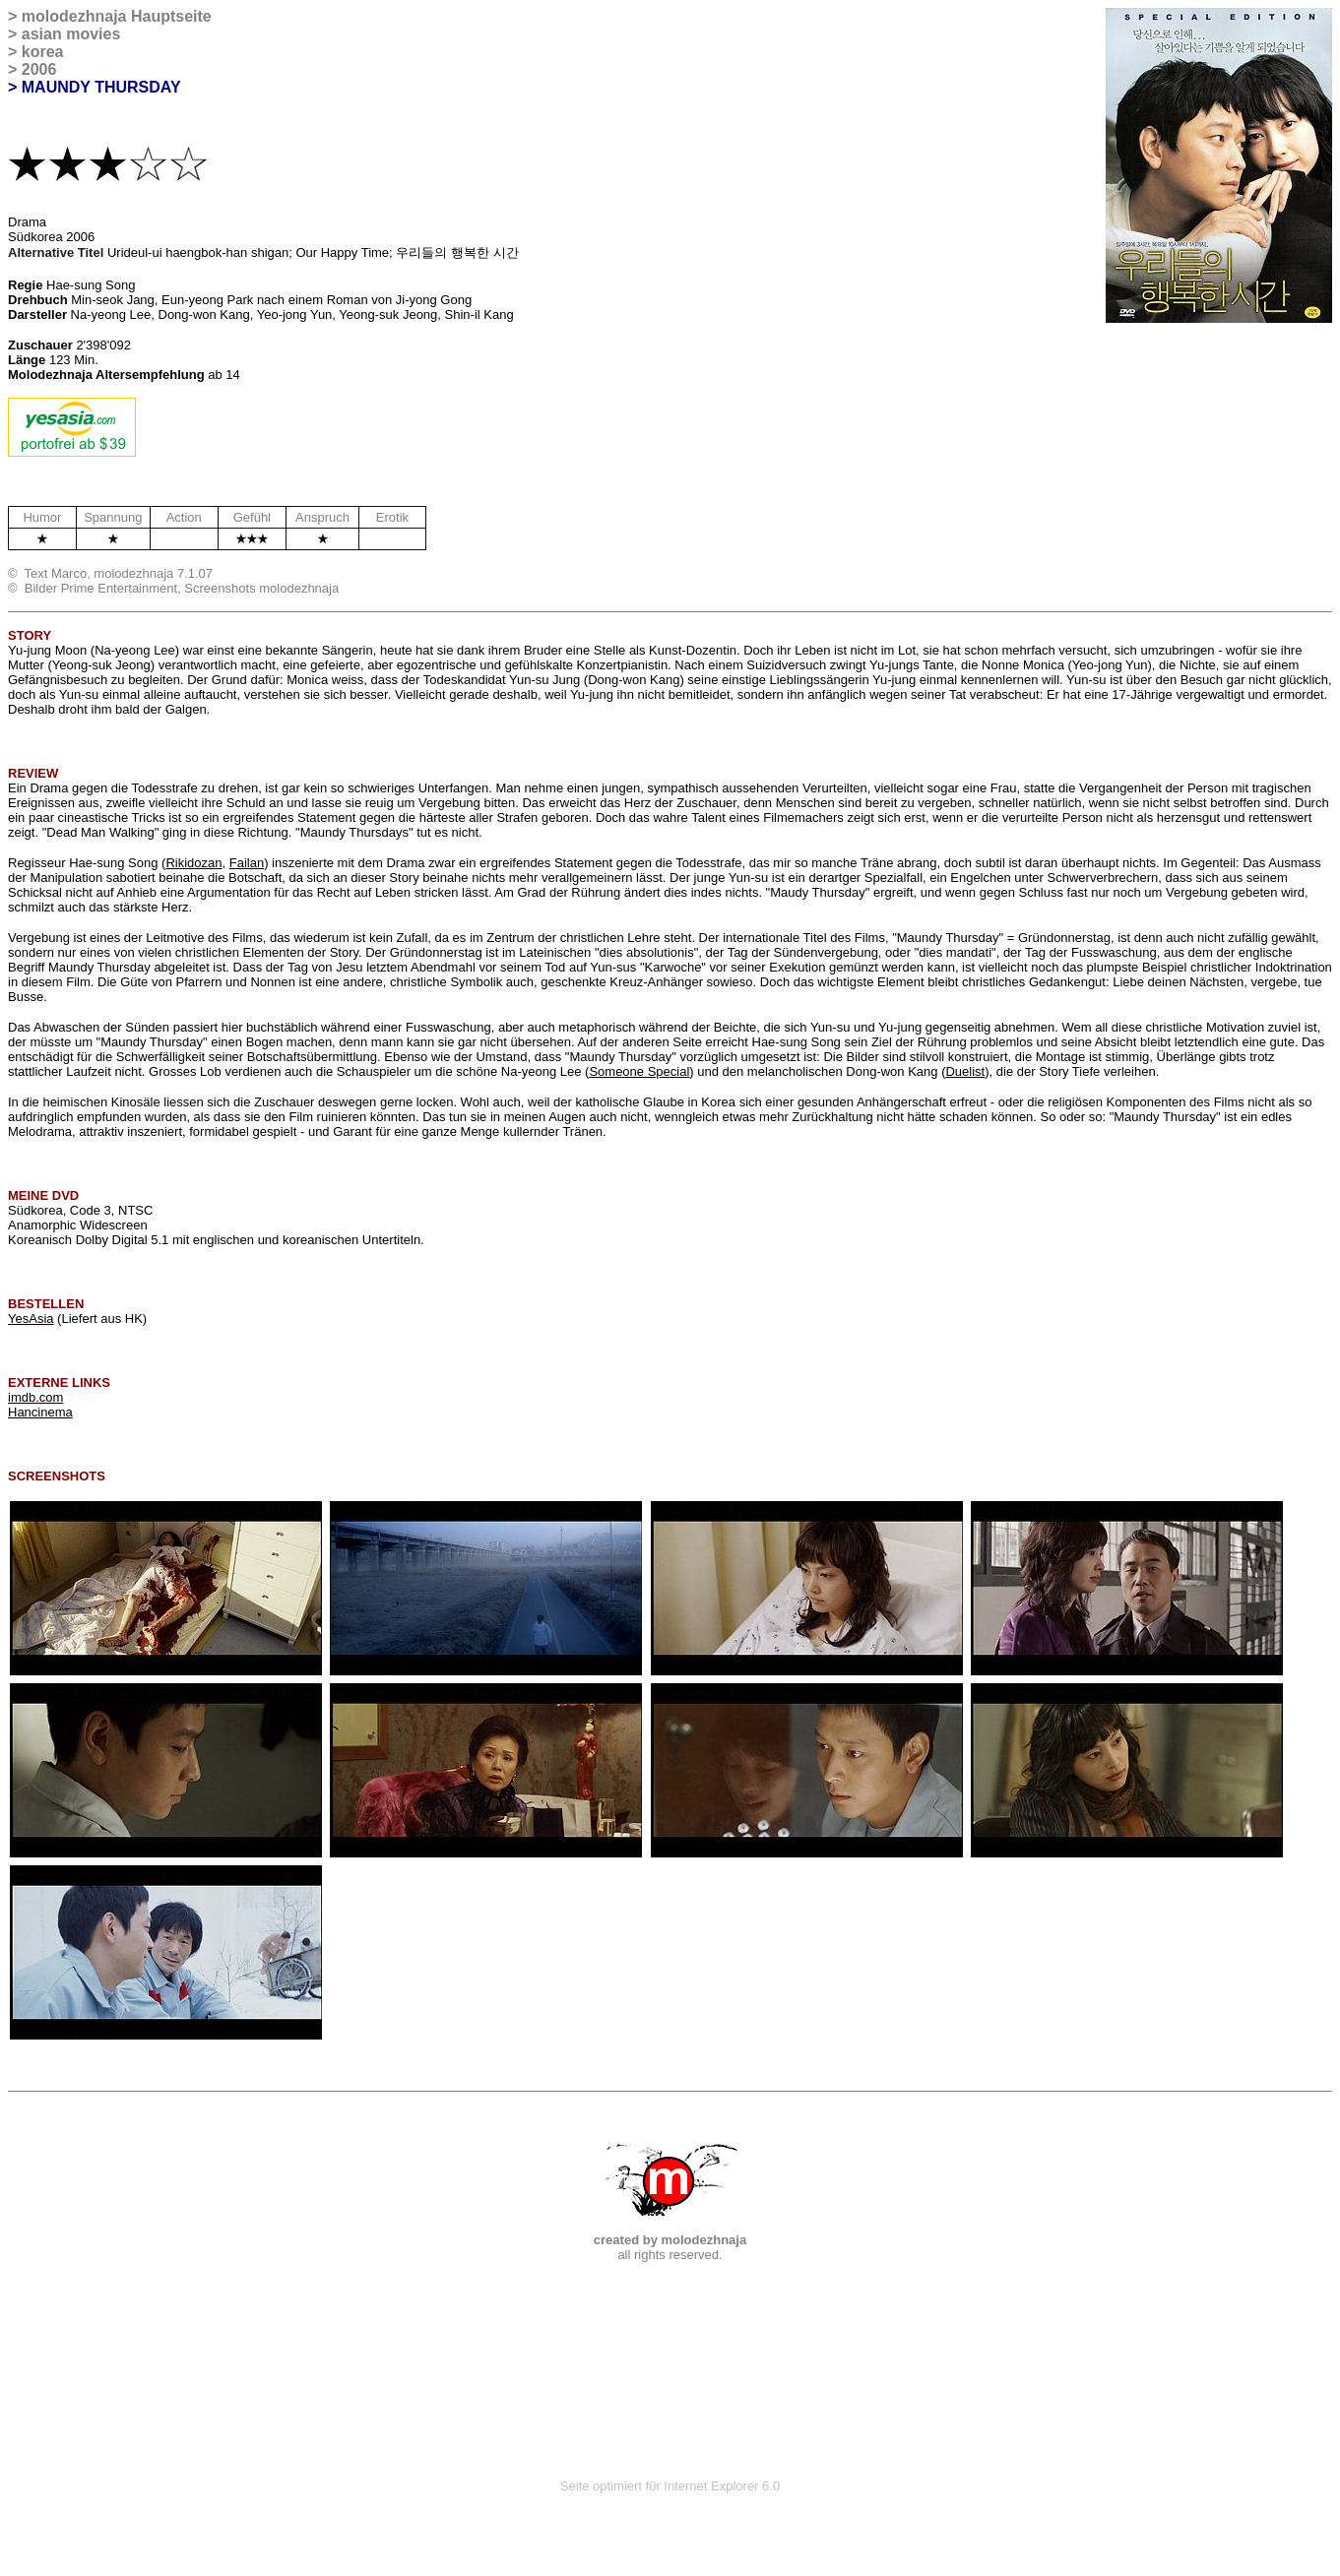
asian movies (71, 34)
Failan (246, 862)
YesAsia (31, 1318)
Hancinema (40, 1412)
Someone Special (639, 1071)
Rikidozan (193, 862)
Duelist (965, 1071)
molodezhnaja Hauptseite (117, 16)
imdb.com (35, 1397)
